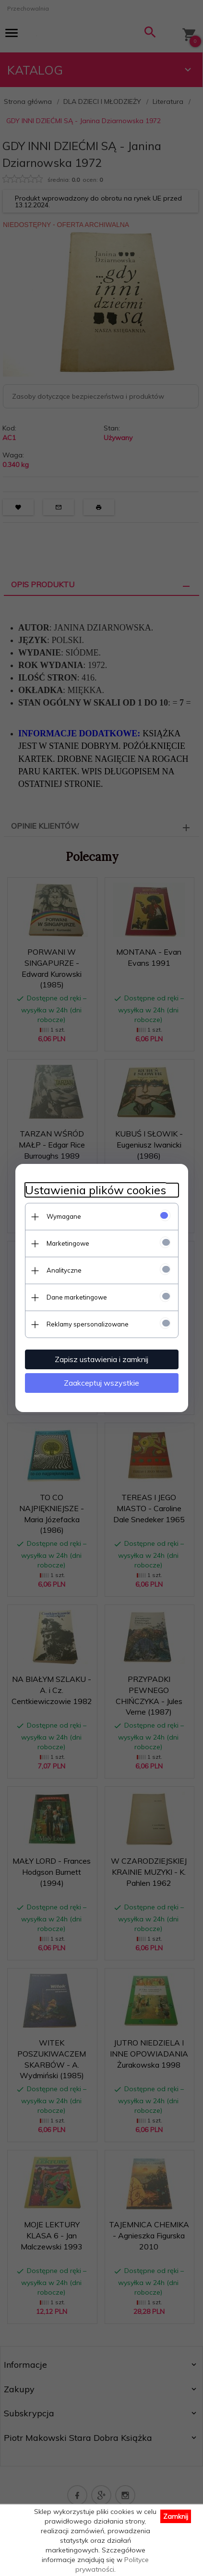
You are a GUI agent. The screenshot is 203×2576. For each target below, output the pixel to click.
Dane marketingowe (77, 1297)
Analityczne (64, 1270)
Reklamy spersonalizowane (88, 1324)
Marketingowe (68, 1243)
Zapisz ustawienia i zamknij (101, 1359)
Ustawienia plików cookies (95, 1190)
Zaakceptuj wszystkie (101, 1383)
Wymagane (64, 1216)
